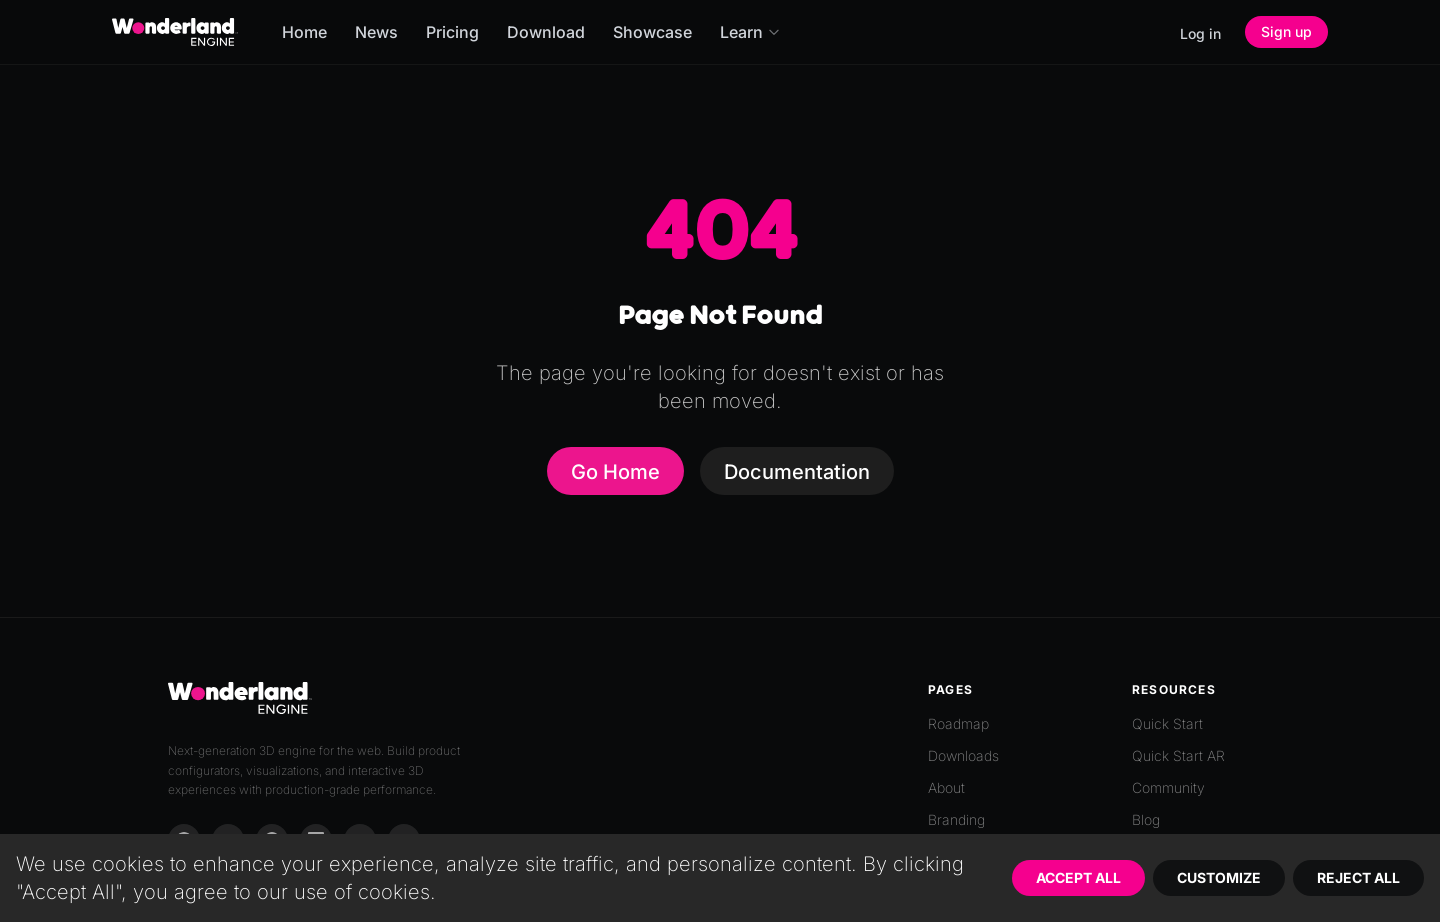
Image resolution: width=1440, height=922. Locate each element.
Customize (1219, 877)
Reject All (1358, 877)
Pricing (452, 32)
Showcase (652, 32)
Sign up (1286, 31)
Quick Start (1167, 723)
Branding (956, 819)
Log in (1200, 33)
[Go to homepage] (175, 32)
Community (1168, 787)
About (946, 787)
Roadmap (958, 723)
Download (546, 32)
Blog (1146, 819)
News (376, 32)
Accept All (1078, 877)
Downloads (963, 755)
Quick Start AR (1178, 755)
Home (304, 32)
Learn (750, 32)
